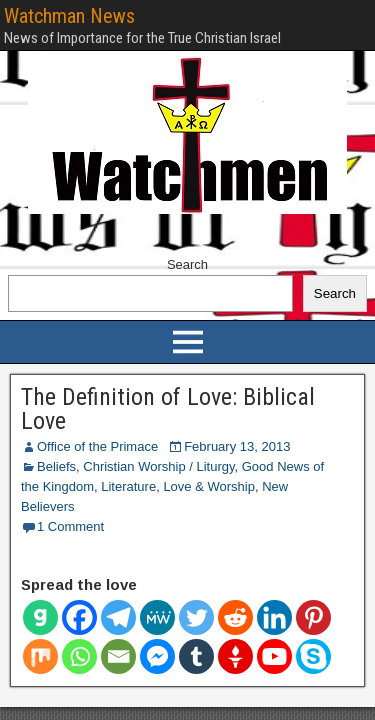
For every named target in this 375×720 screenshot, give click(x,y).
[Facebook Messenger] (157, 656)
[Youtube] (274, 656)
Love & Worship (209, 486)
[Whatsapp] (79, 656)
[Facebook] (79, 617)
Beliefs (56, 466)
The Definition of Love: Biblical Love (168, 409)
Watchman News (69, 16)
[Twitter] (196, 617)
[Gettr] (235, 656)
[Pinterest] (313, 617)
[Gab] (40, 617)
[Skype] (313, 656)
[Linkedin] (274, 617)
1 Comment (70, 526)
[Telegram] (118, 617)
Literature (128, 486)
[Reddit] (235, 617)
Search (187, 264)
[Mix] (40, 656)
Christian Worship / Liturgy (158, 466)
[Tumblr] (196, 656)
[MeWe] (157, 617)
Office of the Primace (97, 446)
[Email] (118, 656)
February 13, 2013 (237, 446)
